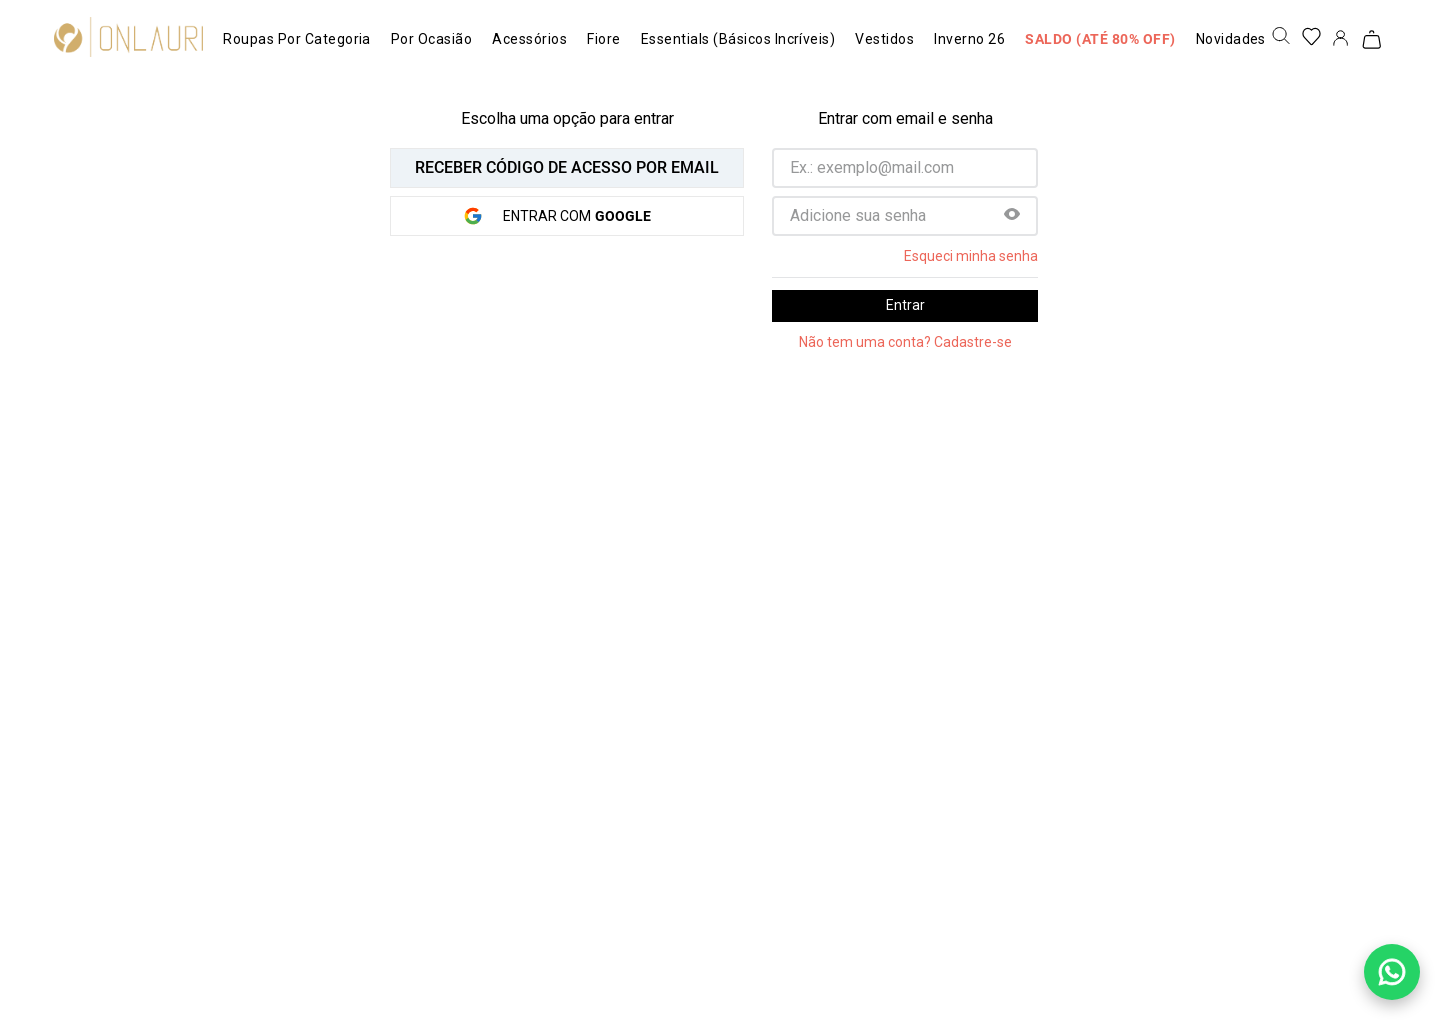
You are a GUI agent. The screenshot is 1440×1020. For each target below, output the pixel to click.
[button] (1012, 216)
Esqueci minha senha (971, 256)
